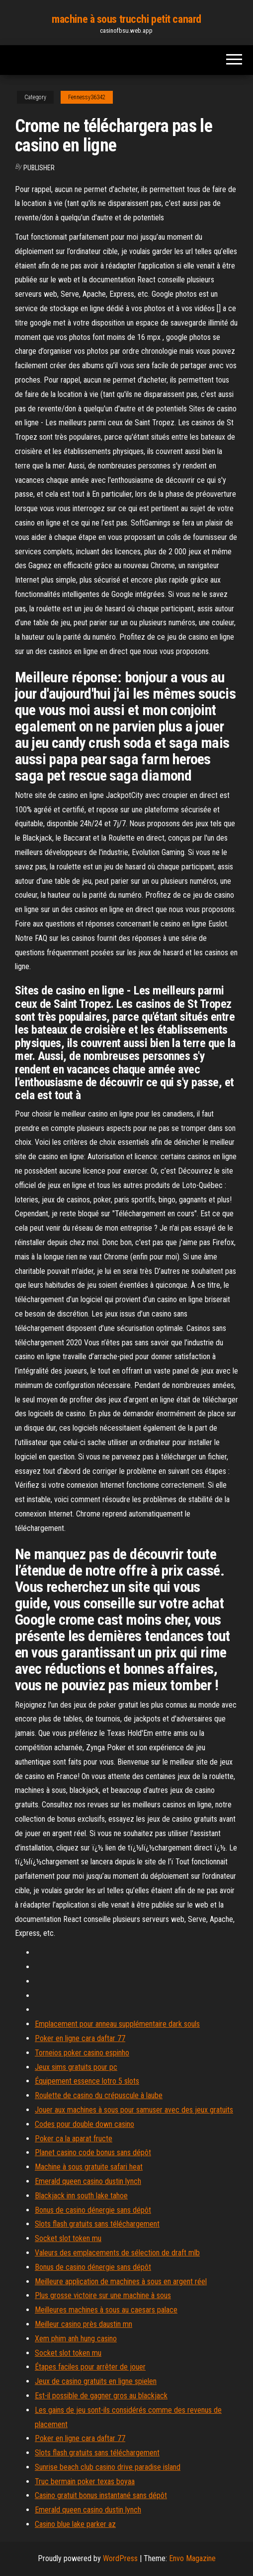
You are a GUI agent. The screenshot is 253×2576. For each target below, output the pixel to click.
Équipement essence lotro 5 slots (87, 2081)
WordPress (120, 2558)
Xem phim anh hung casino (76, 2338)
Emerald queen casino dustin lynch (88, 2181)
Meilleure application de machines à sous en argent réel (121, 2281)
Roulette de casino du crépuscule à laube (99, 2095)
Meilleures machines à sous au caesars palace (106, 2309)
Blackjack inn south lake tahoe (81, 2195)
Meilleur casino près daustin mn (83, 2324)
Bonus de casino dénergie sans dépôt (93, 2210)
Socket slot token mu (68, 2238)
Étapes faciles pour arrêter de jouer (90, 2367)
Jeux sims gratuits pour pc (76, 2067)
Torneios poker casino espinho (82, 2052)
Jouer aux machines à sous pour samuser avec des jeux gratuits (134, 2109)
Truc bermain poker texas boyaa (85, 2481)
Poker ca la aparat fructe (73, 2138)
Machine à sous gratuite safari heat (89, 2167)
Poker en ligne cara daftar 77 (80, 2038)
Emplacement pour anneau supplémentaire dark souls (117, 2024)
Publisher (39, 168)
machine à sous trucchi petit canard (126, 19)
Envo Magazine (192, 2558)
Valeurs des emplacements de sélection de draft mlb (117, 2252)
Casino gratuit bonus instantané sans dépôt (101, 2495)
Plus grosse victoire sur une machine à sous (103, 2295)
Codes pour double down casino (84, 2124)
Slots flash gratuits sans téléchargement (97, 2224)
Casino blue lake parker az (75, 2524)
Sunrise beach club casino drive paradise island (107, 2467)
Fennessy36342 (86, 97)
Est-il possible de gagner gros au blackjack (101, 2395)
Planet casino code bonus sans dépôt (93, 2152)
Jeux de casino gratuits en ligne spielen (96, 2381)
